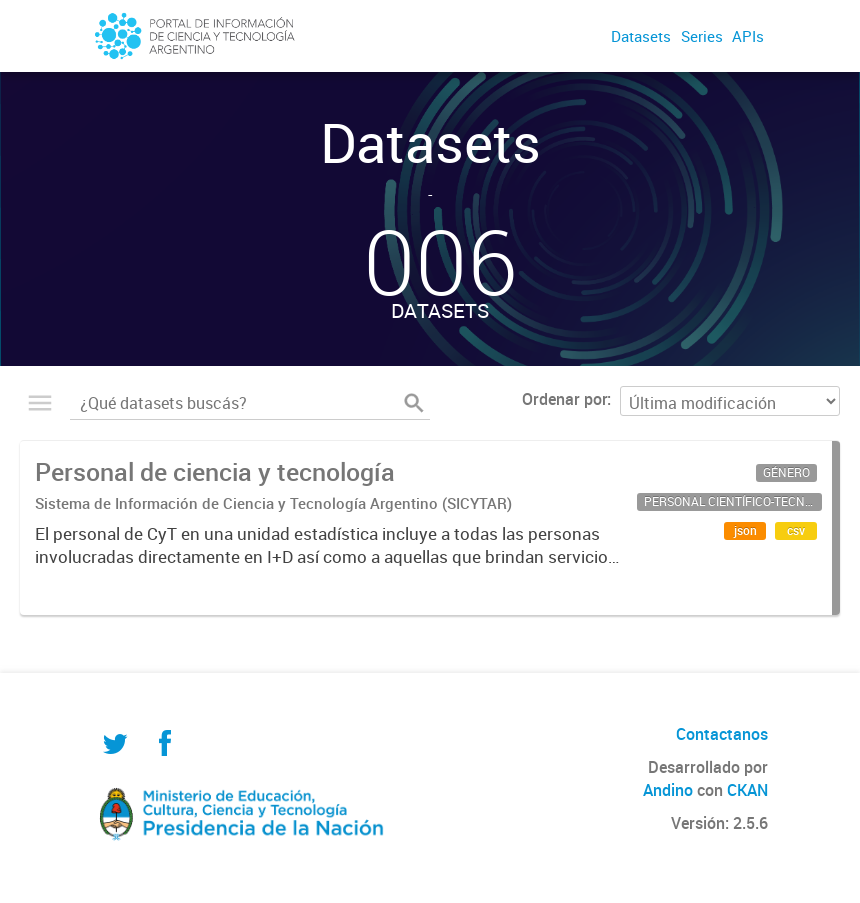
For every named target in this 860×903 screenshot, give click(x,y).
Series (702, 36)
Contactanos (722, 734)
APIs (748, 36)
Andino (668, 790)
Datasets (641, 36)
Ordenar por (564, 399)
